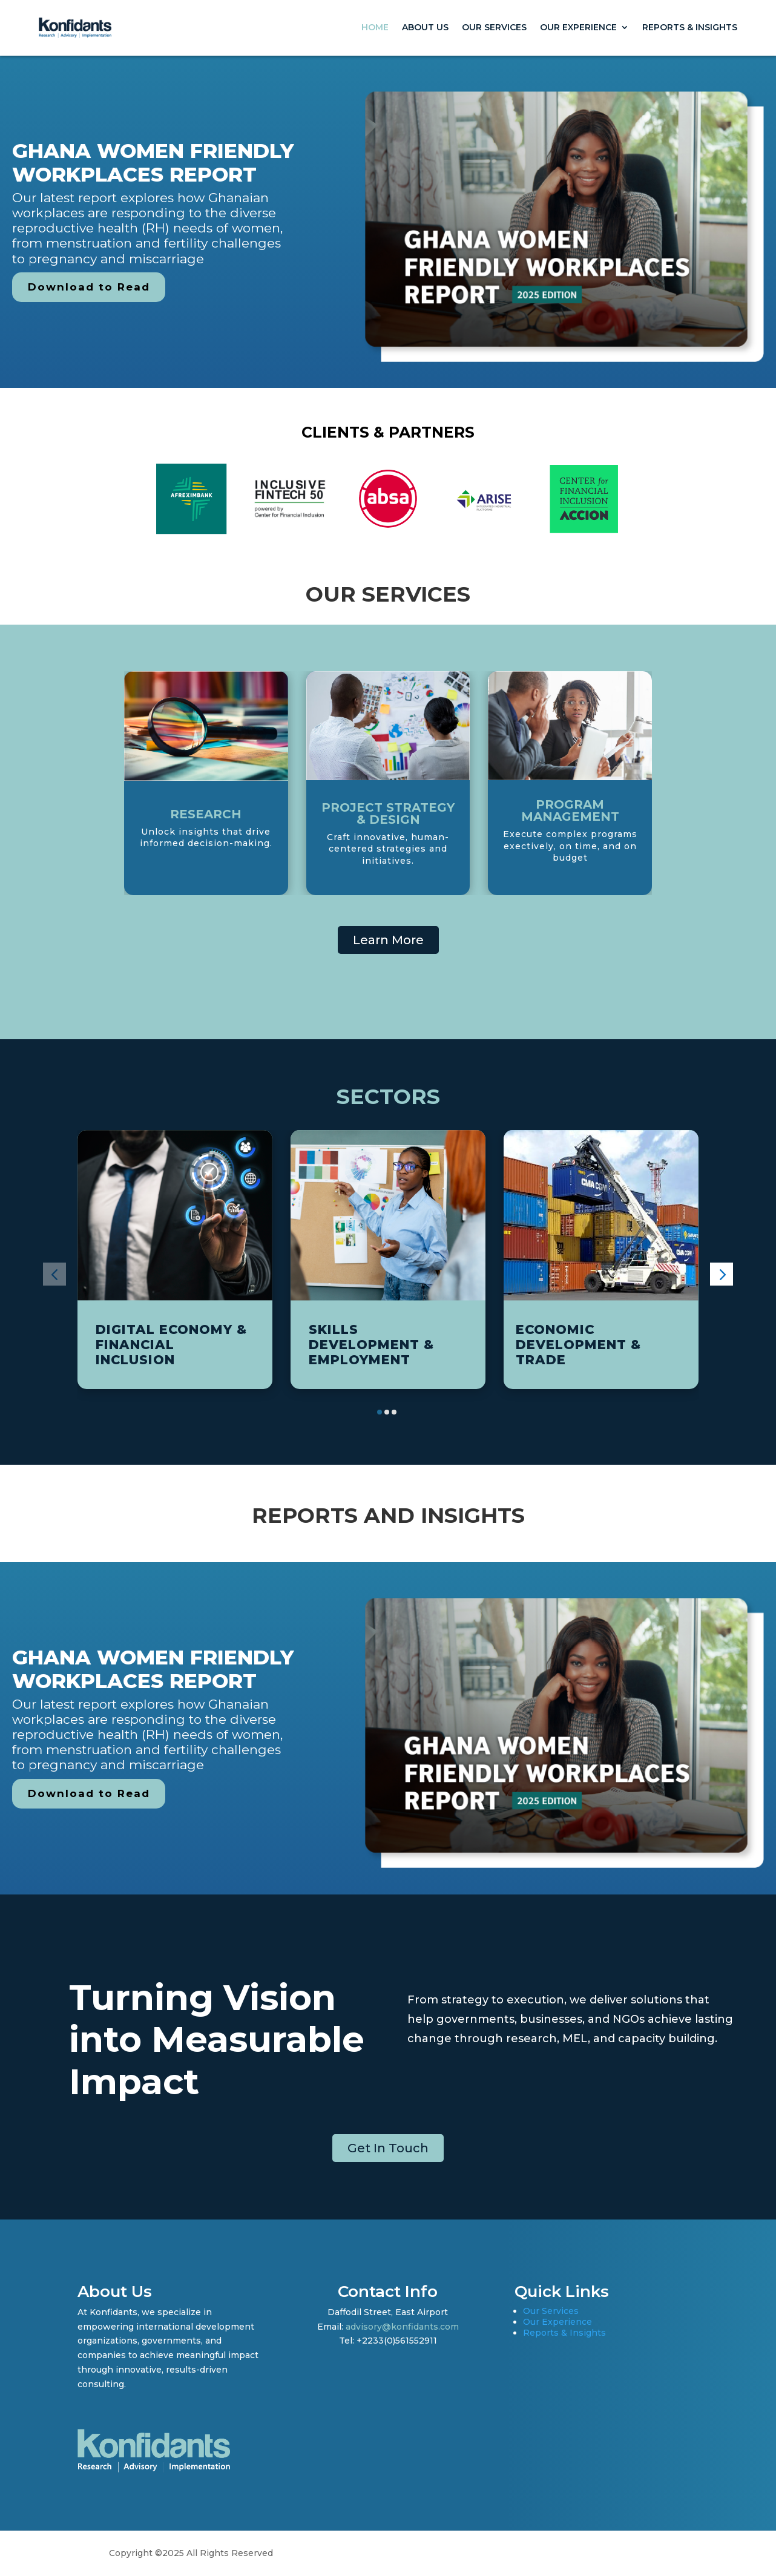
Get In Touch (388, 2148)
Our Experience (578, 27)
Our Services (494, 27)
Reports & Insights (689, 27)
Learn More (388, 940)
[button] (54, 1274)
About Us (425, 27)
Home (375, 27)
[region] (388, 222)
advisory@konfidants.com (402, 2326)
